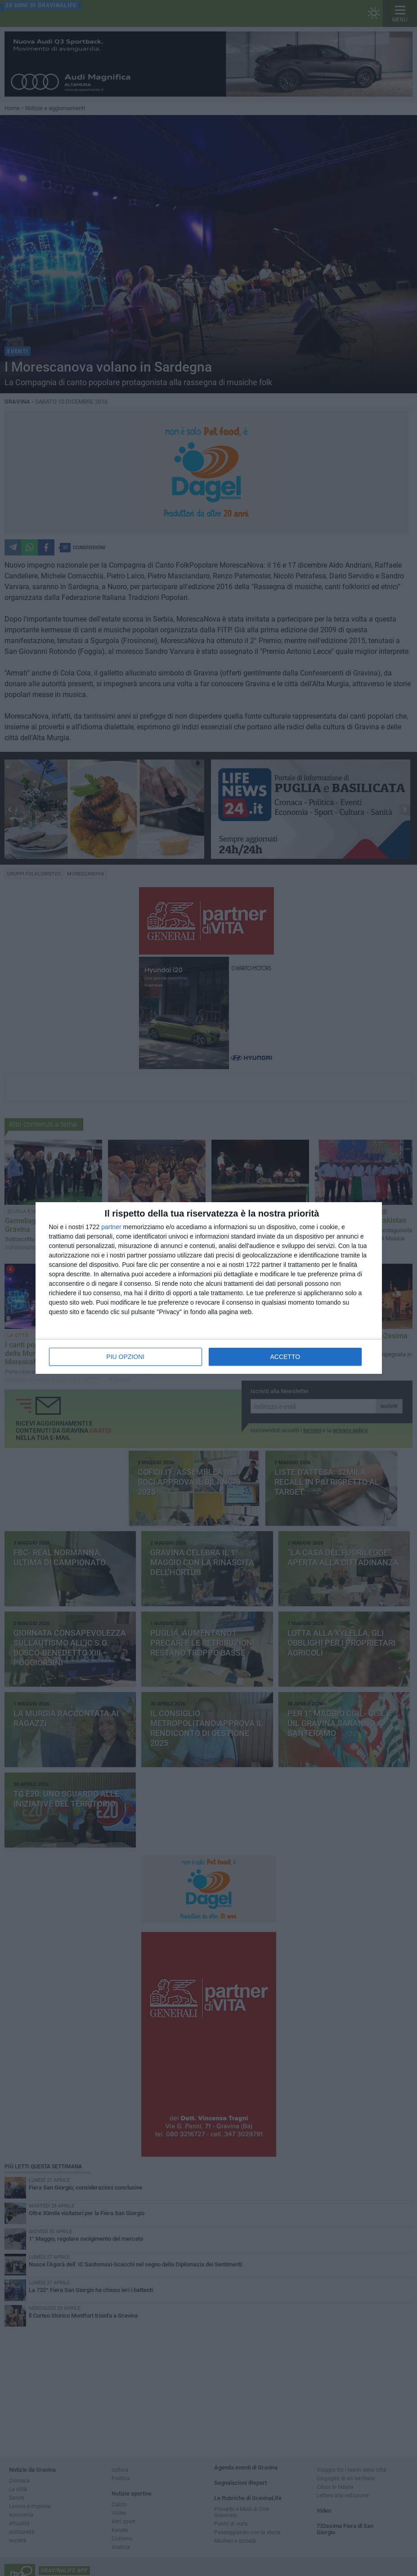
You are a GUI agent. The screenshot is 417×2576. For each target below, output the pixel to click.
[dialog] (209, 1288)
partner (111, 1227)
